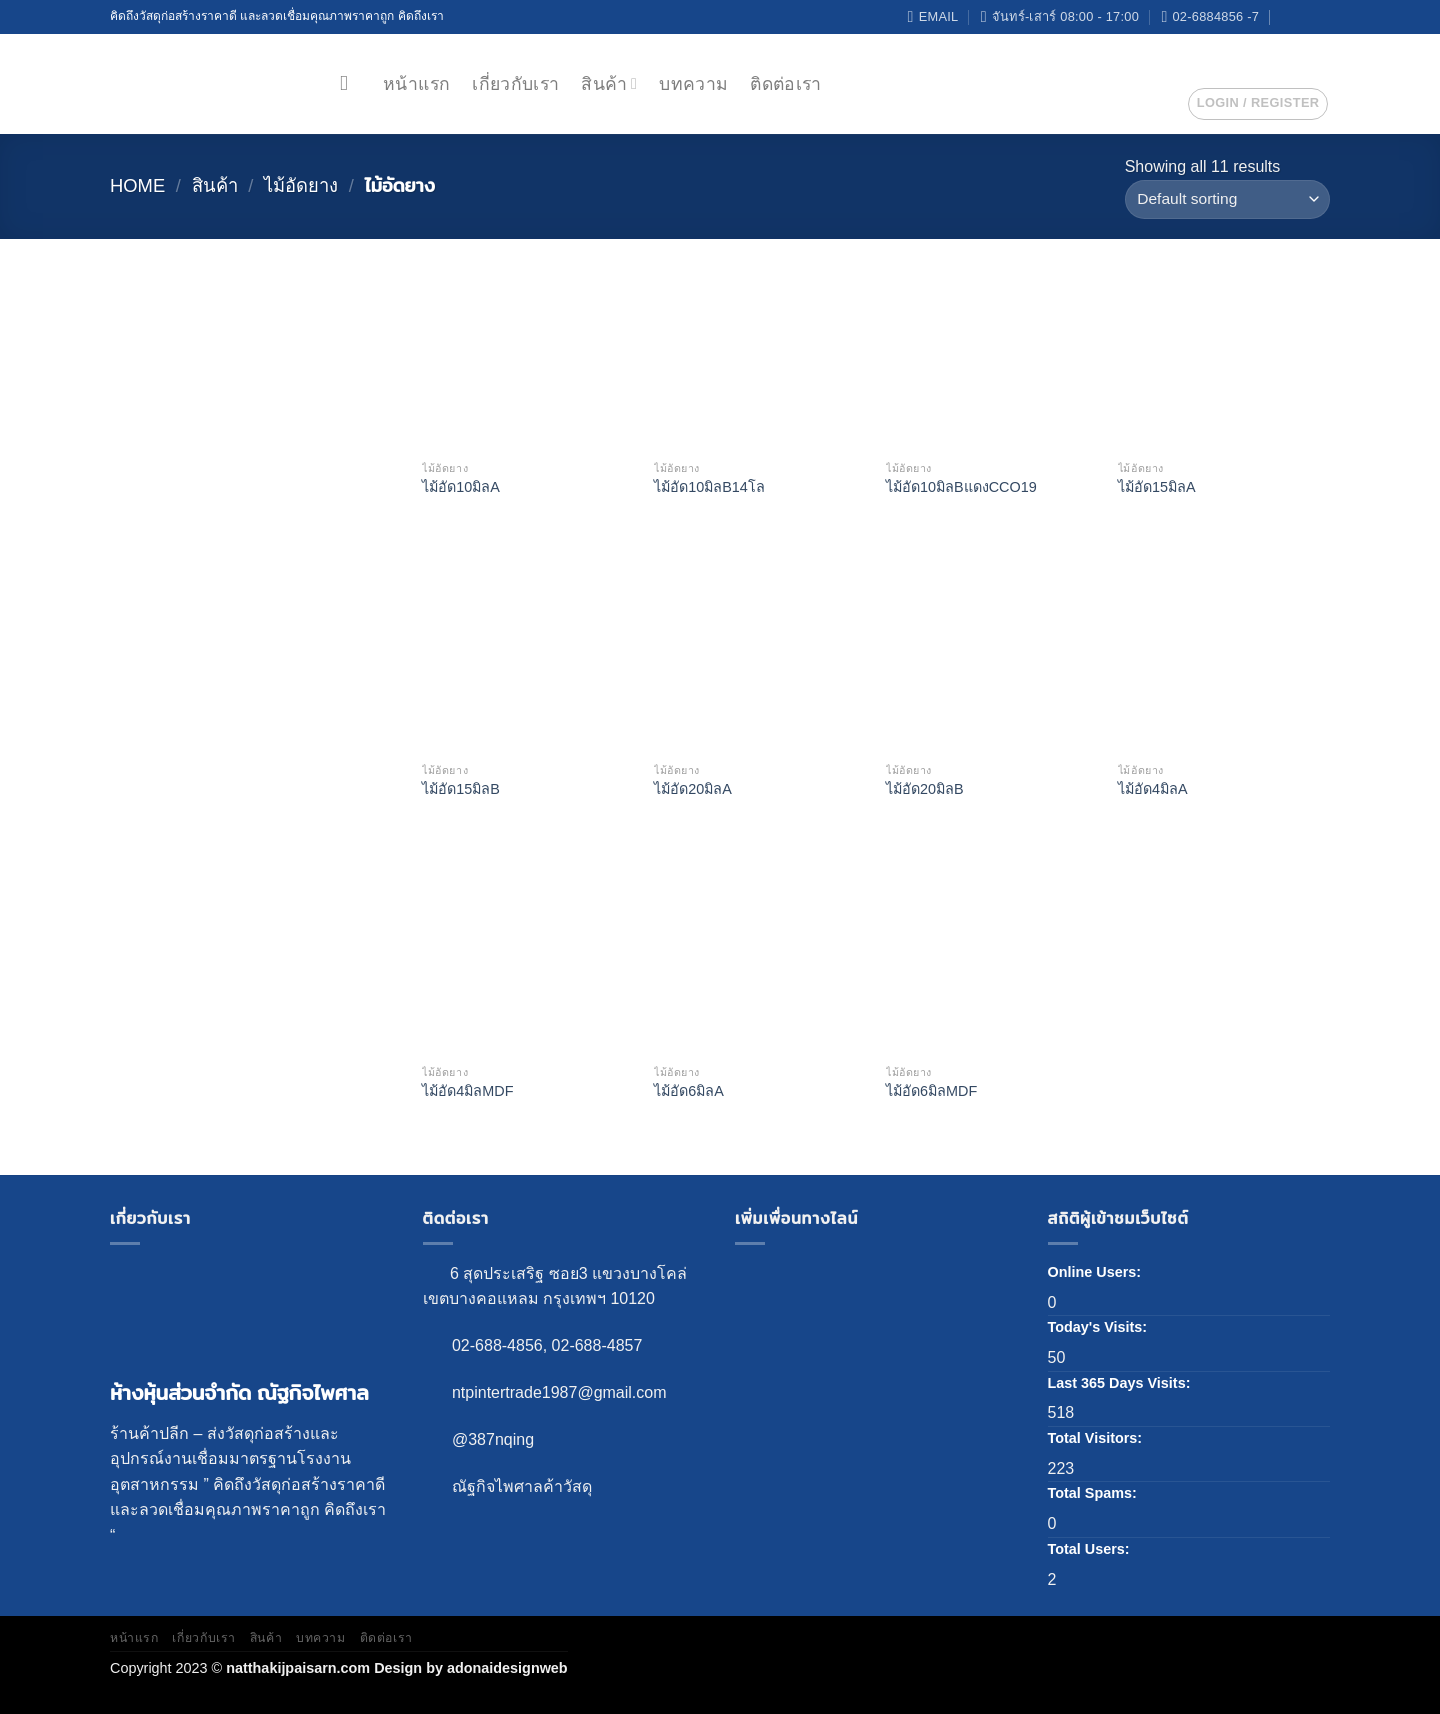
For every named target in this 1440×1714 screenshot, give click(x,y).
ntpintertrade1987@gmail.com (559, 1392)
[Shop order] (1227, 199)
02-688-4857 (597, 1345)
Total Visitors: (1097, 1438)
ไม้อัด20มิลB (925, 789)
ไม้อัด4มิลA (1153, 789)
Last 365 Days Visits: (1121, 1383)
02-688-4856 (497, 1345)
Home (137, 185)
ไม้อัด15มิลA (1157, 487)
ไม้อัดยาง (301, 185)
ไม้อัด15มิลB (461, 789)
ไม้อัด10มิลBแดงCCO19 (961, 487)
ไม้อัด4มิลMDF (467, 1091)
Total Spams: (1094, 1493)
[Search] (350, 83)
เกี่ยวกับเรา (515, 84)
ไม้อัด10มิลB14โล (709, 487)
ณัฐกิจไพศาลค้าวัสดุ (522, 1486)
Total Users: (1091, 1549)
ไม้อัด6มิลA (689, 1091)
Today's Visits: (1100, 1327)
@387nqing (493, 1439)
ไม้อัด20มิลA (693, 789)
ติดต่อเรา (785, 84)
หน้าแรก (416, 84)
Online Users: (1097, 1272)
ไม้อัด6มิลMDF (931, 1091)
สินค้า (609, 84)
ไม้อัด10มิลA (461, 487)
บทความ (693, 84)
